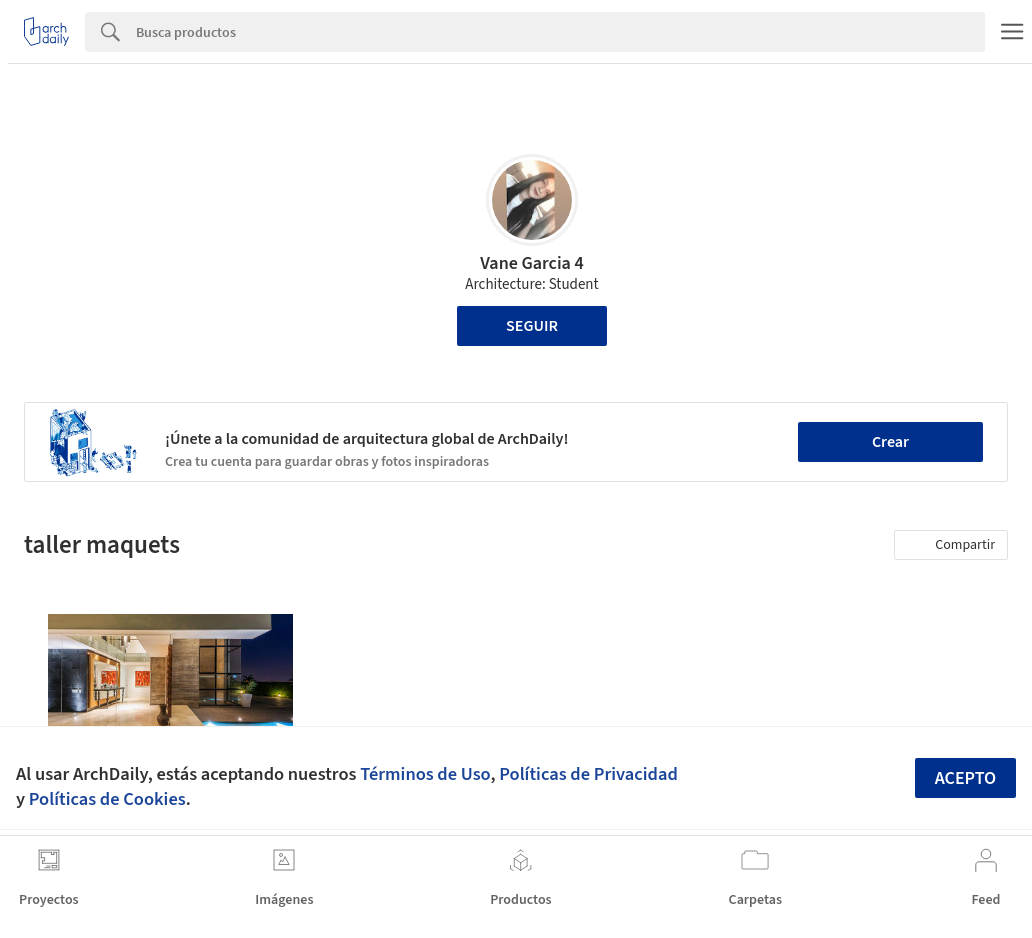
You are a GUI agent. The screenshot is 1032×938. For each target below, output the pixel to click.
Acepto (966, 778)
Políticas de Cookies (107, 799)
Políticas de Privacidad (588, 774)
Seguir (532, 326)
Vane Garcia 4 (532, 263)
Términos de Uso (425, 774)
